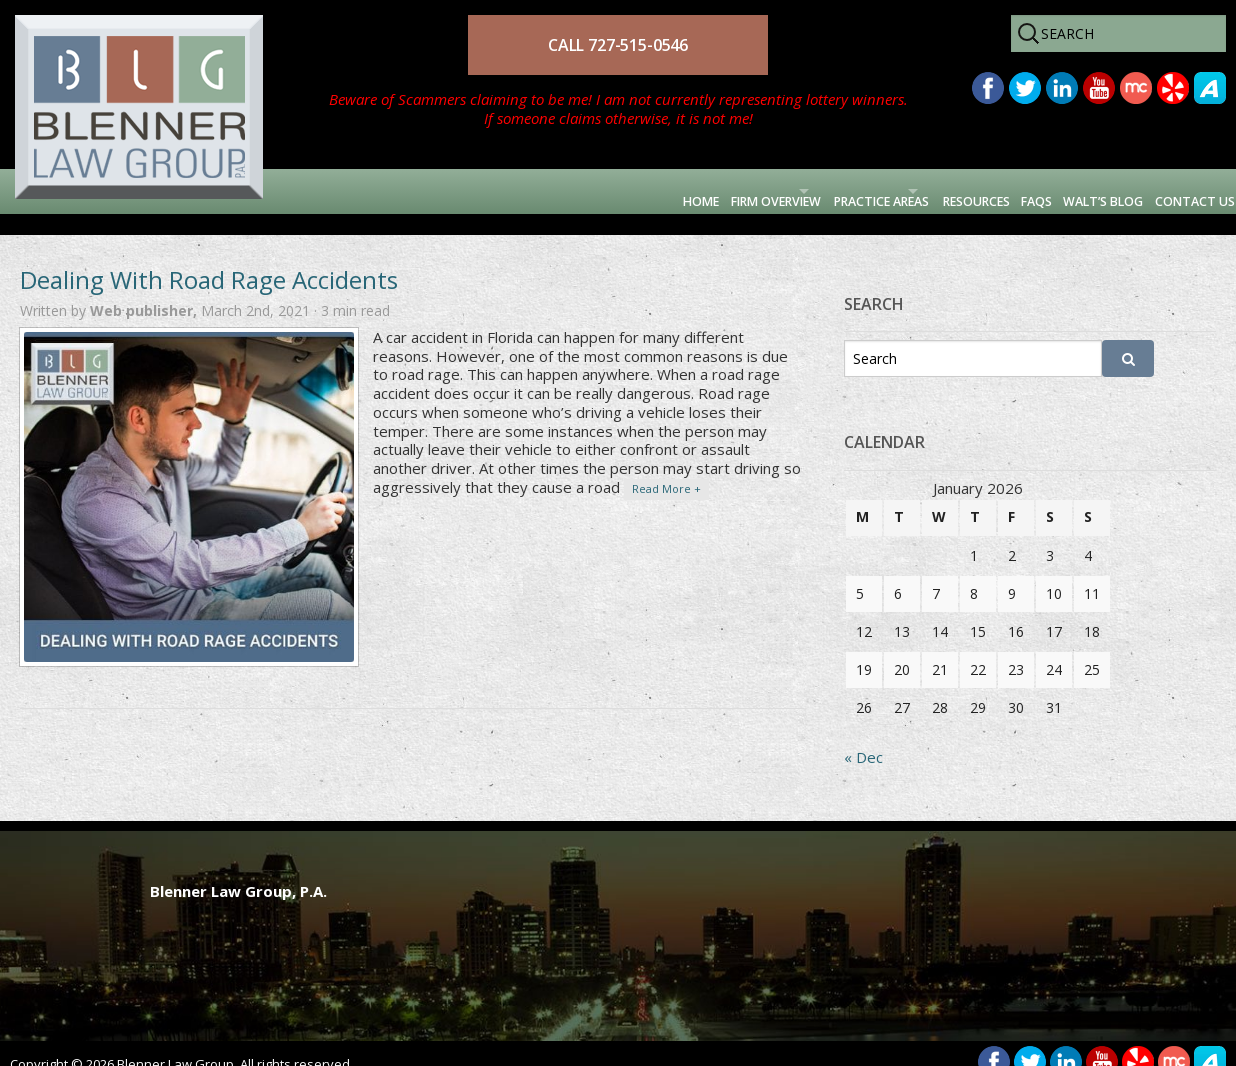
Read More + (666, 467)
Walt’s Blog (1045, 191)
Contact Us (1173, 191)
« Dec (863, 736)
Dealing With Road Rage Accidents (209, 258)
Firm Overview (534, 191)
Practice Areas (703, 191)
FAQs (947, 191)
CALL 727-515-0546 (618, 45)
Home (426, 191)
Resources (858, 191)
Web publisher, (145, 289)
